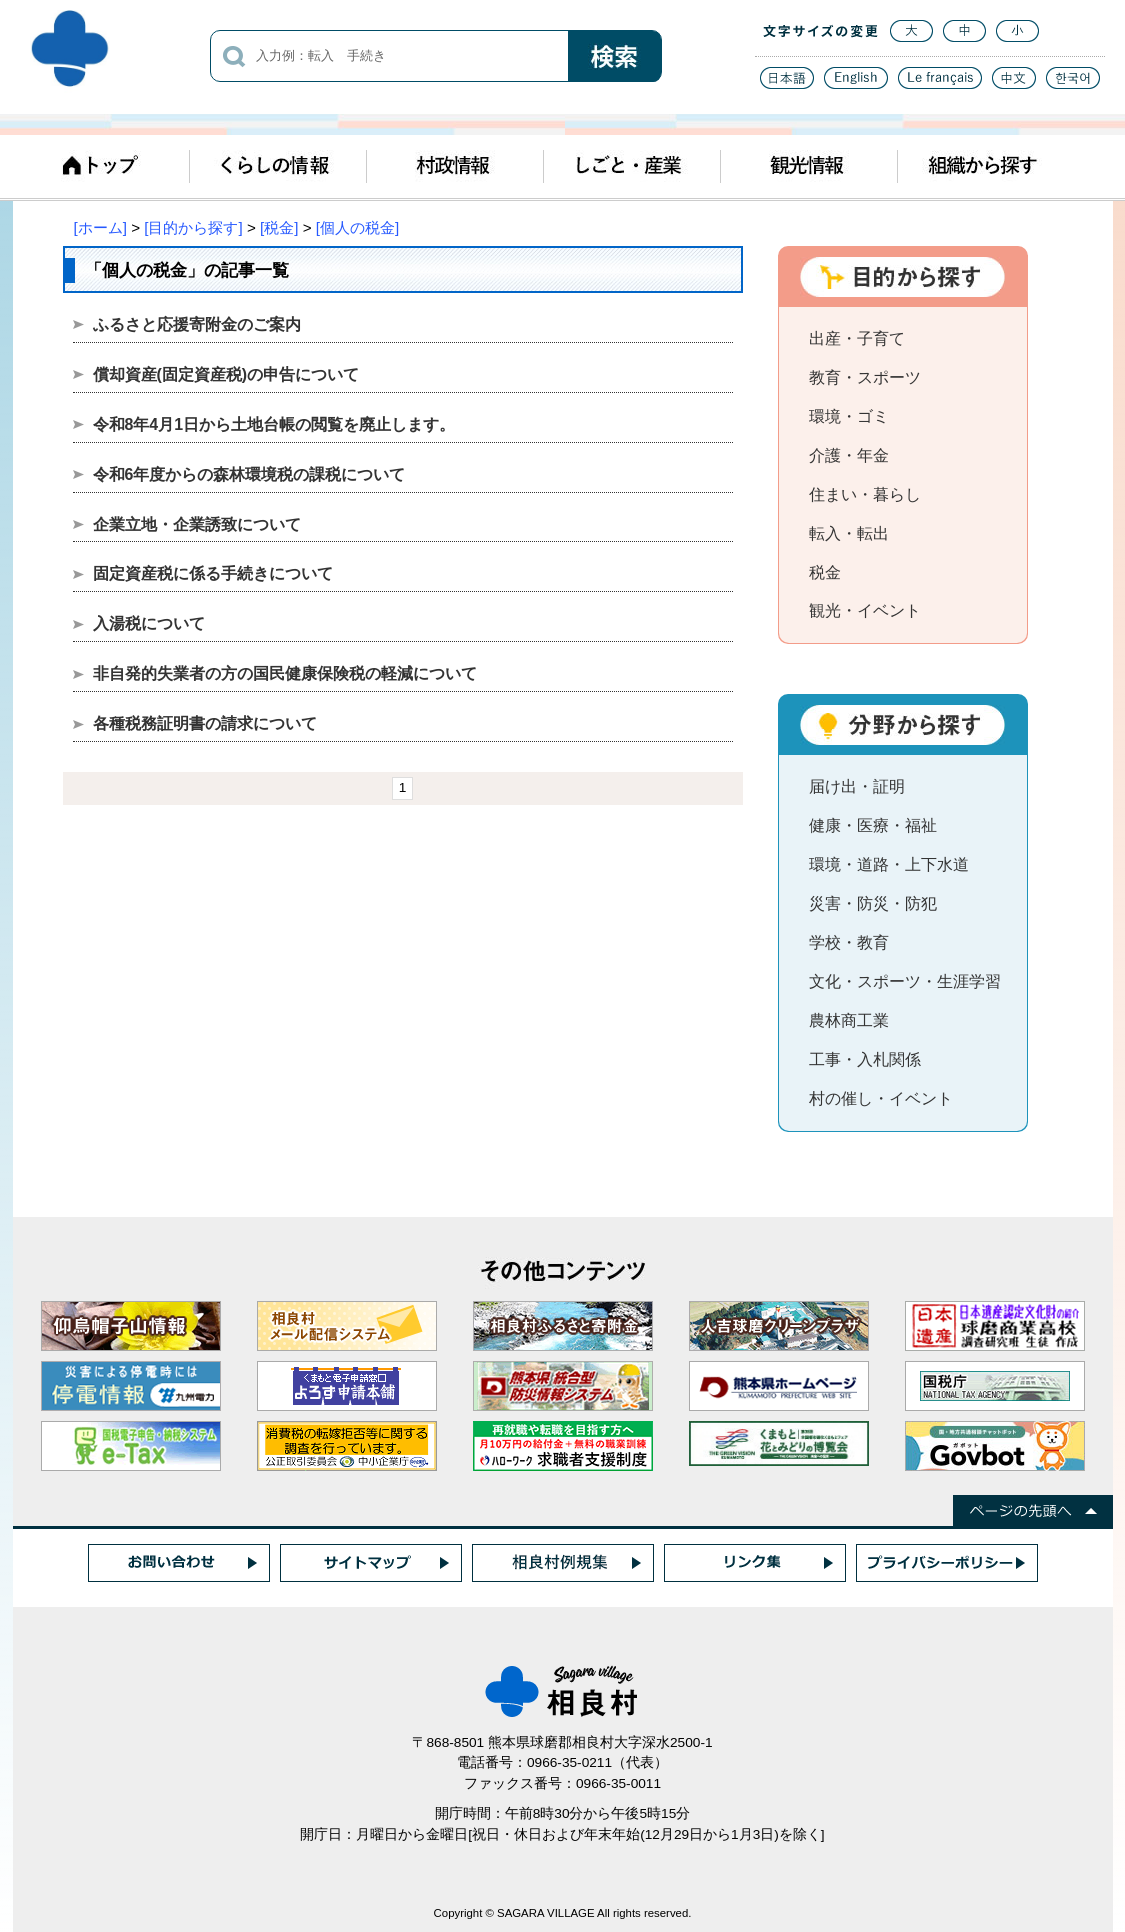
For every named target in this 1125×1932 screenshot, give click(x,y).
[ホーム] (100, 227)
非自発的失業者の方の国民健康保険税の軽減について (285, 673)
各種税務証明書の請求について (205, 723)
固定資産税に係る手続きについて (213, 573)
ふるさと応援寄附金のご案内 (197, 324)
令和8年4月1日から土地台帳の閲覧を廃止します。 (274, 424)
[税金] (279, 227)
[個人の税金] (357, 227)
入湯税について (149, 623)
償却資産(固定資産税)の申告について (226, 374)
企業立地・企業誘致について (197, 524)
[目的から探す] (193, 227)
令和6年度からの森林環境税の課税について (249, 474)
